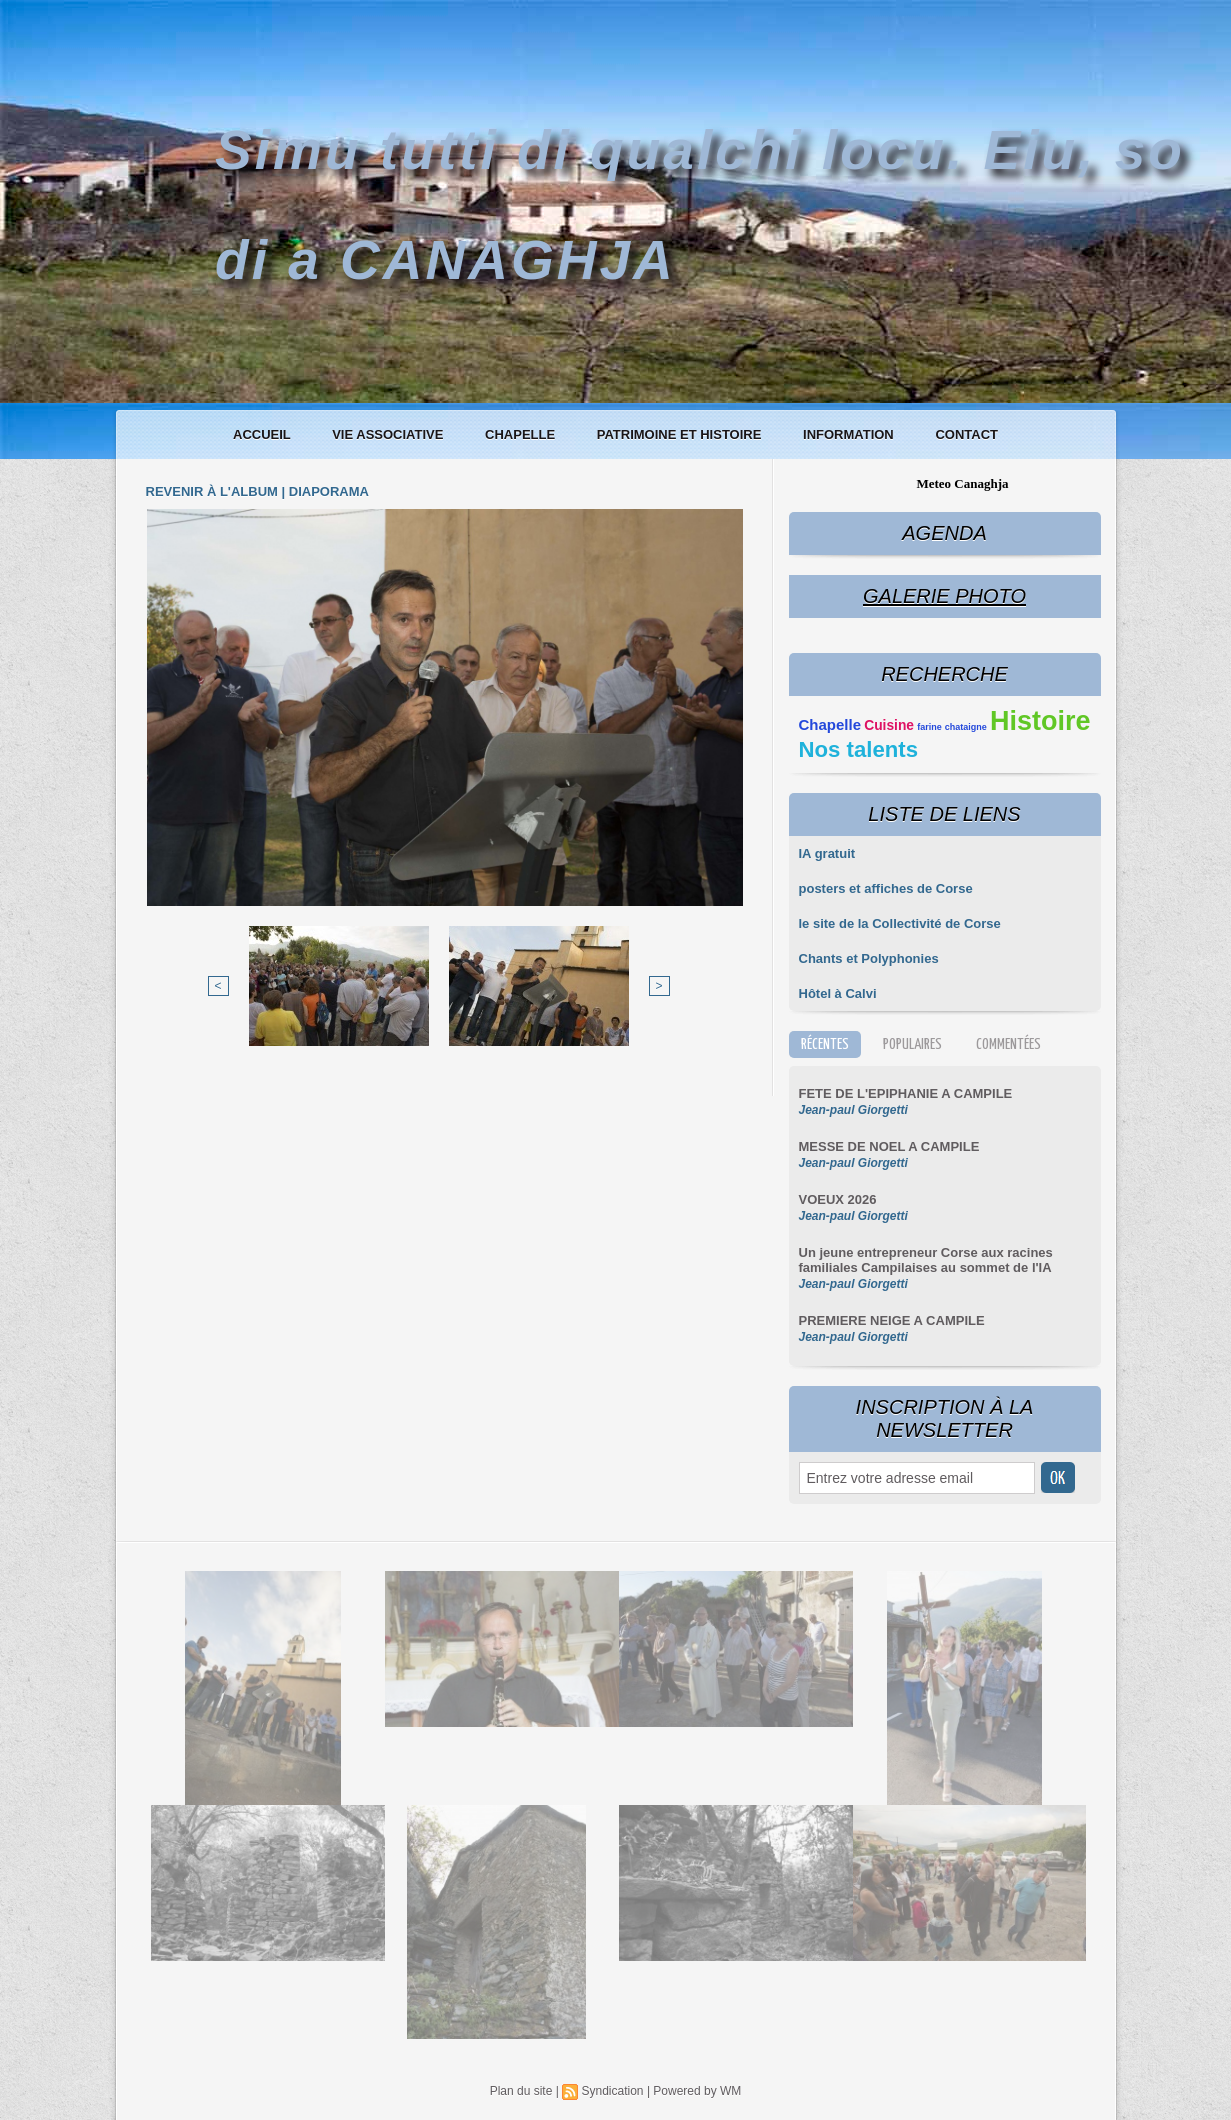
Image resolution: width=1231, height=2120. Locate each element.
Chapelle (522, 434)
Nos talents (859, 749)
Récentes (825, 1044)
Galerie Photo (944, 596)
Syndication (612, 2091)
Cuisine (889, 725)
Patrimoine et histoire (681, 434)
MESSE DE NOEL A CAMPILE (889, 1146)
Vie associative (389, 434)
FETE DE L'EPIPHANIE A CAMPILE (906, 1093)
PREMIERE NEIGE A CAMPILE (892, 1320)
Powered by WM (697, 2091)
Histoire (1040, 721)
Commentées (1008, 1044)
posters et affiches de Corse (886, 888)
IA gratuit (827, 853)
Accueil (263, 434)
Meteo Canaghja (962, 483)
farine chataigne (952, 727)
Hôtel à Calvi (838, 993)
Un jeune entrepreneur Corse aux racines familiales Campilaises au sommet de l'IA (926, 1260)
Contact (966, 434)
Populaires (912, 1044)
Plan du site (521, 2091)
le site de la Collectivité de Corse (900, 923)
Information (850, 434)
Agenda (944, 533)
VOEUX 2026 (838, 1199)
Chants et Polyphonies (869, 958)
